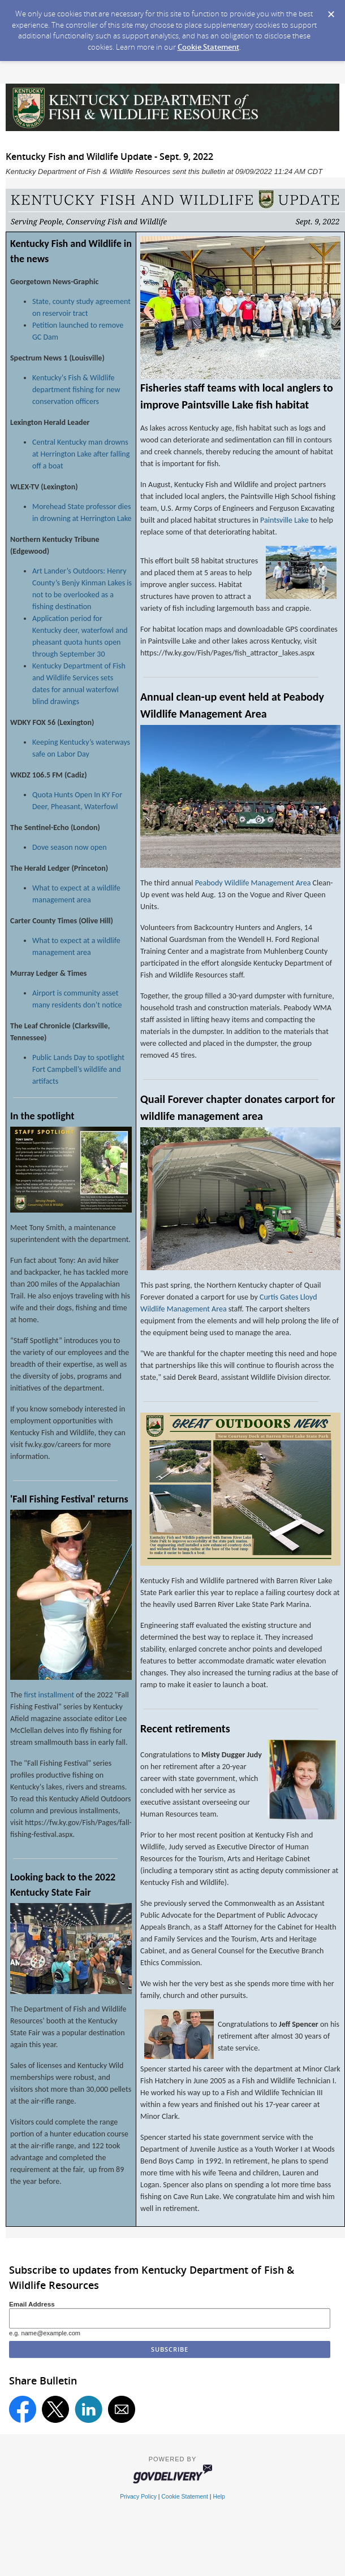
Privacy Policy (138, 2497)
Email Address (32, 2304)
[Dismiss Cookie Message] (331, 10)
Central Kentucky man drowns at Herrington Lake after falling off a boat (81, 454)
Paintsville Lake (284, 520)
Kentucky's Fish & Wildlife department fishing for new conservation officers (76, 389)
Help (219, 2497)
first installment (49, 1695)
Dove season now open (69, 847)
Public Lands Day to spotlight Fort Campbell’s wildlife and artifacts (78, 1069)
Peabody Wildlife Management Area (253, 883)
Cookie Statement (208, 47)
